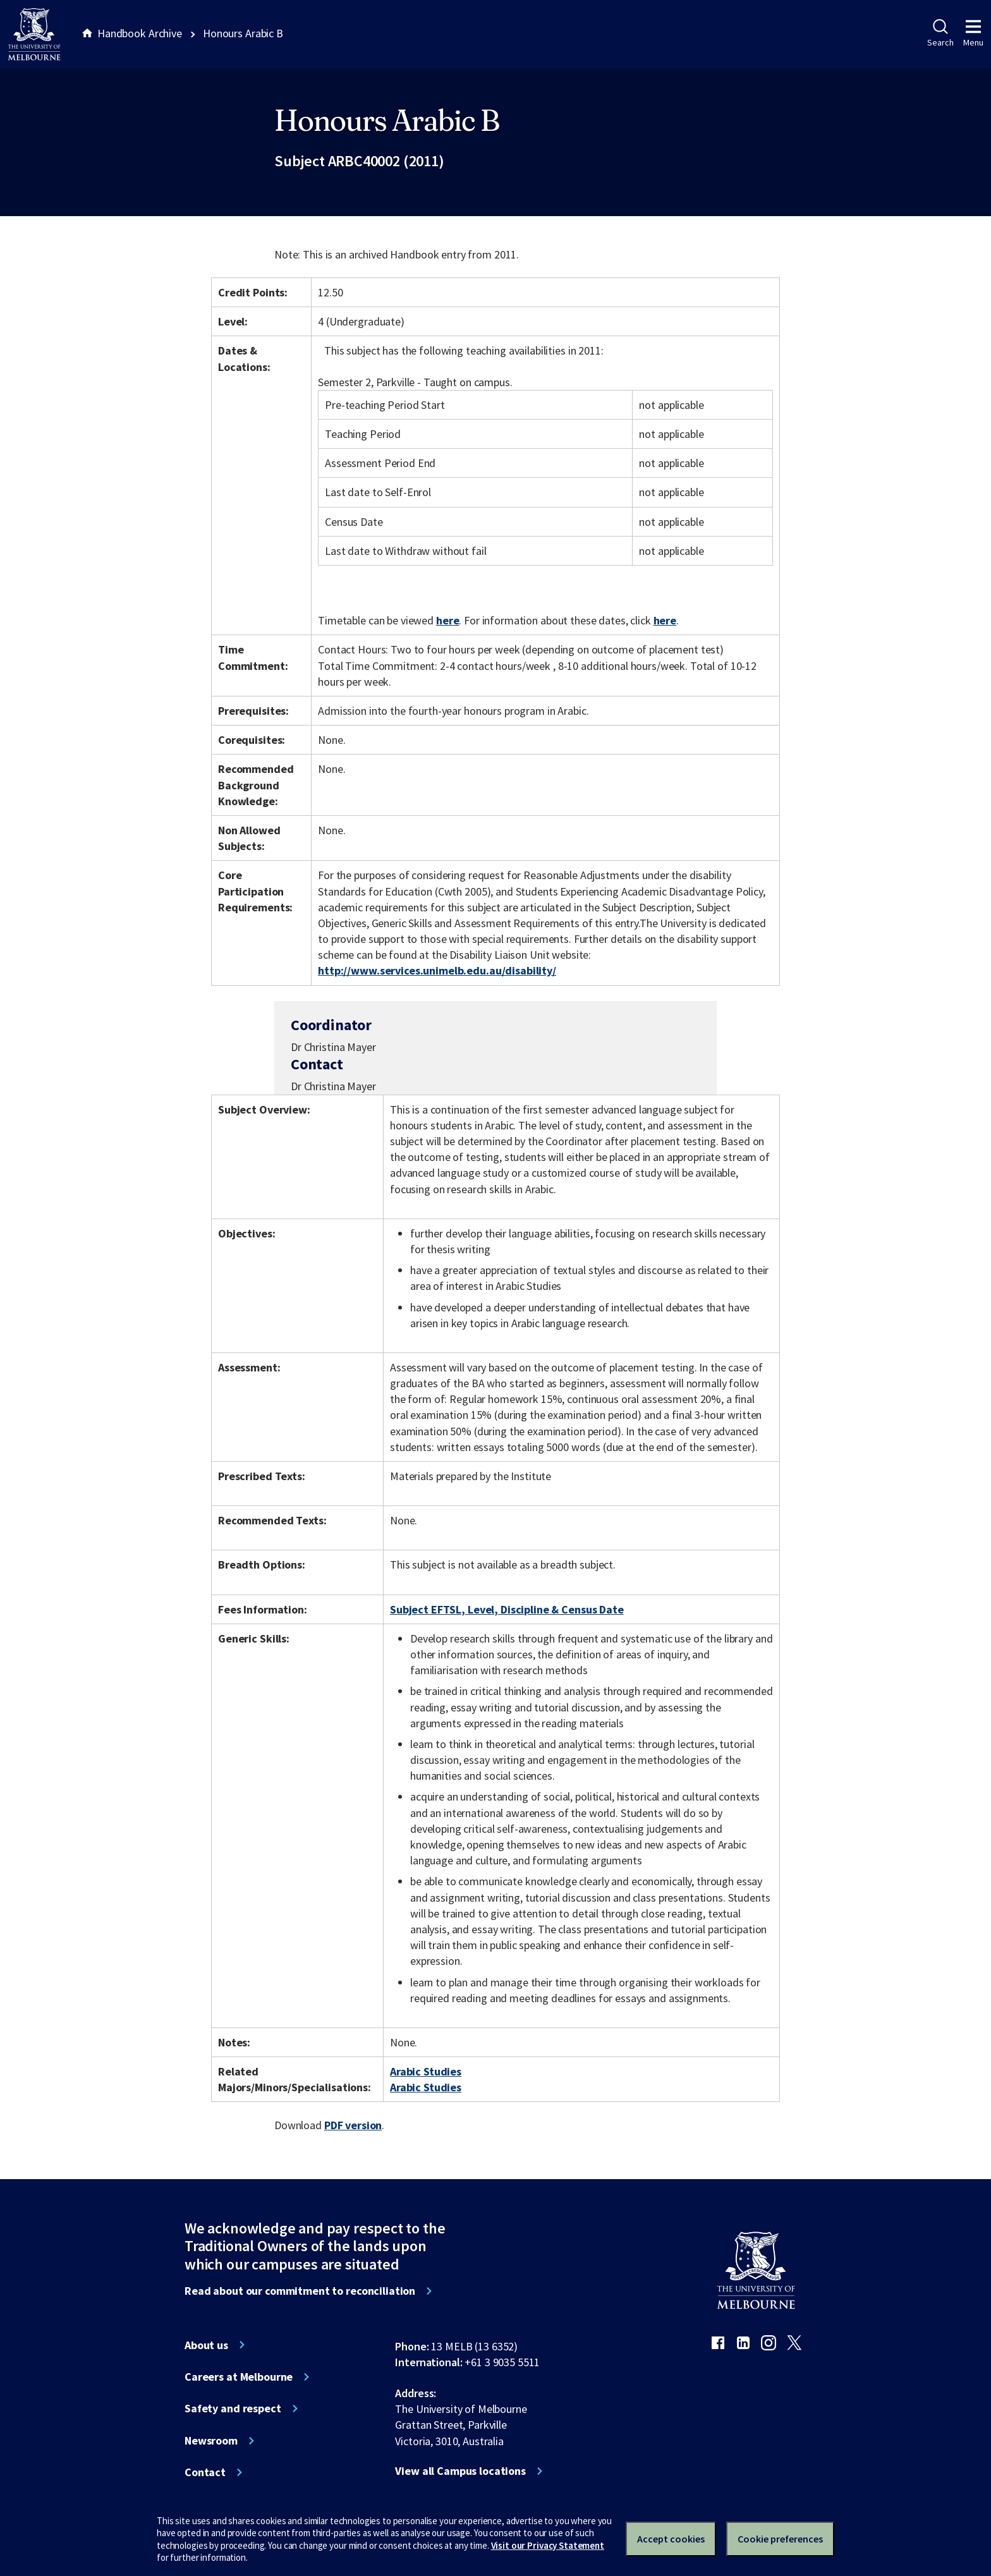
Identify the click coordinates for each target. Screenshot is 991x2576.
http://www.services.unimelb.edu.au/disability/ (437, 970)
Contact (205, 2472)
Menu (973, 33)
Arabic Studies (425, 2071)
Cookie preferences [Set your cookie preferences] (780, 2538)
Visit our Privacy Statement (547, 2545)
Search (940, 33)
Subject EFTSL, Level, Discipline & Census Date (507, 1609)
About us (206, 2345)
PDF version (353, 2125)
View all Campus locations (460, 2471)
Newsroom (211, 2441)
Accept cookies (671, 2538)
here (447, 620)
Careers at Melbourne (239, 2377)
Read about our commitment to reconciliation (300, 2291)
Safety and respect (233, 2408)
